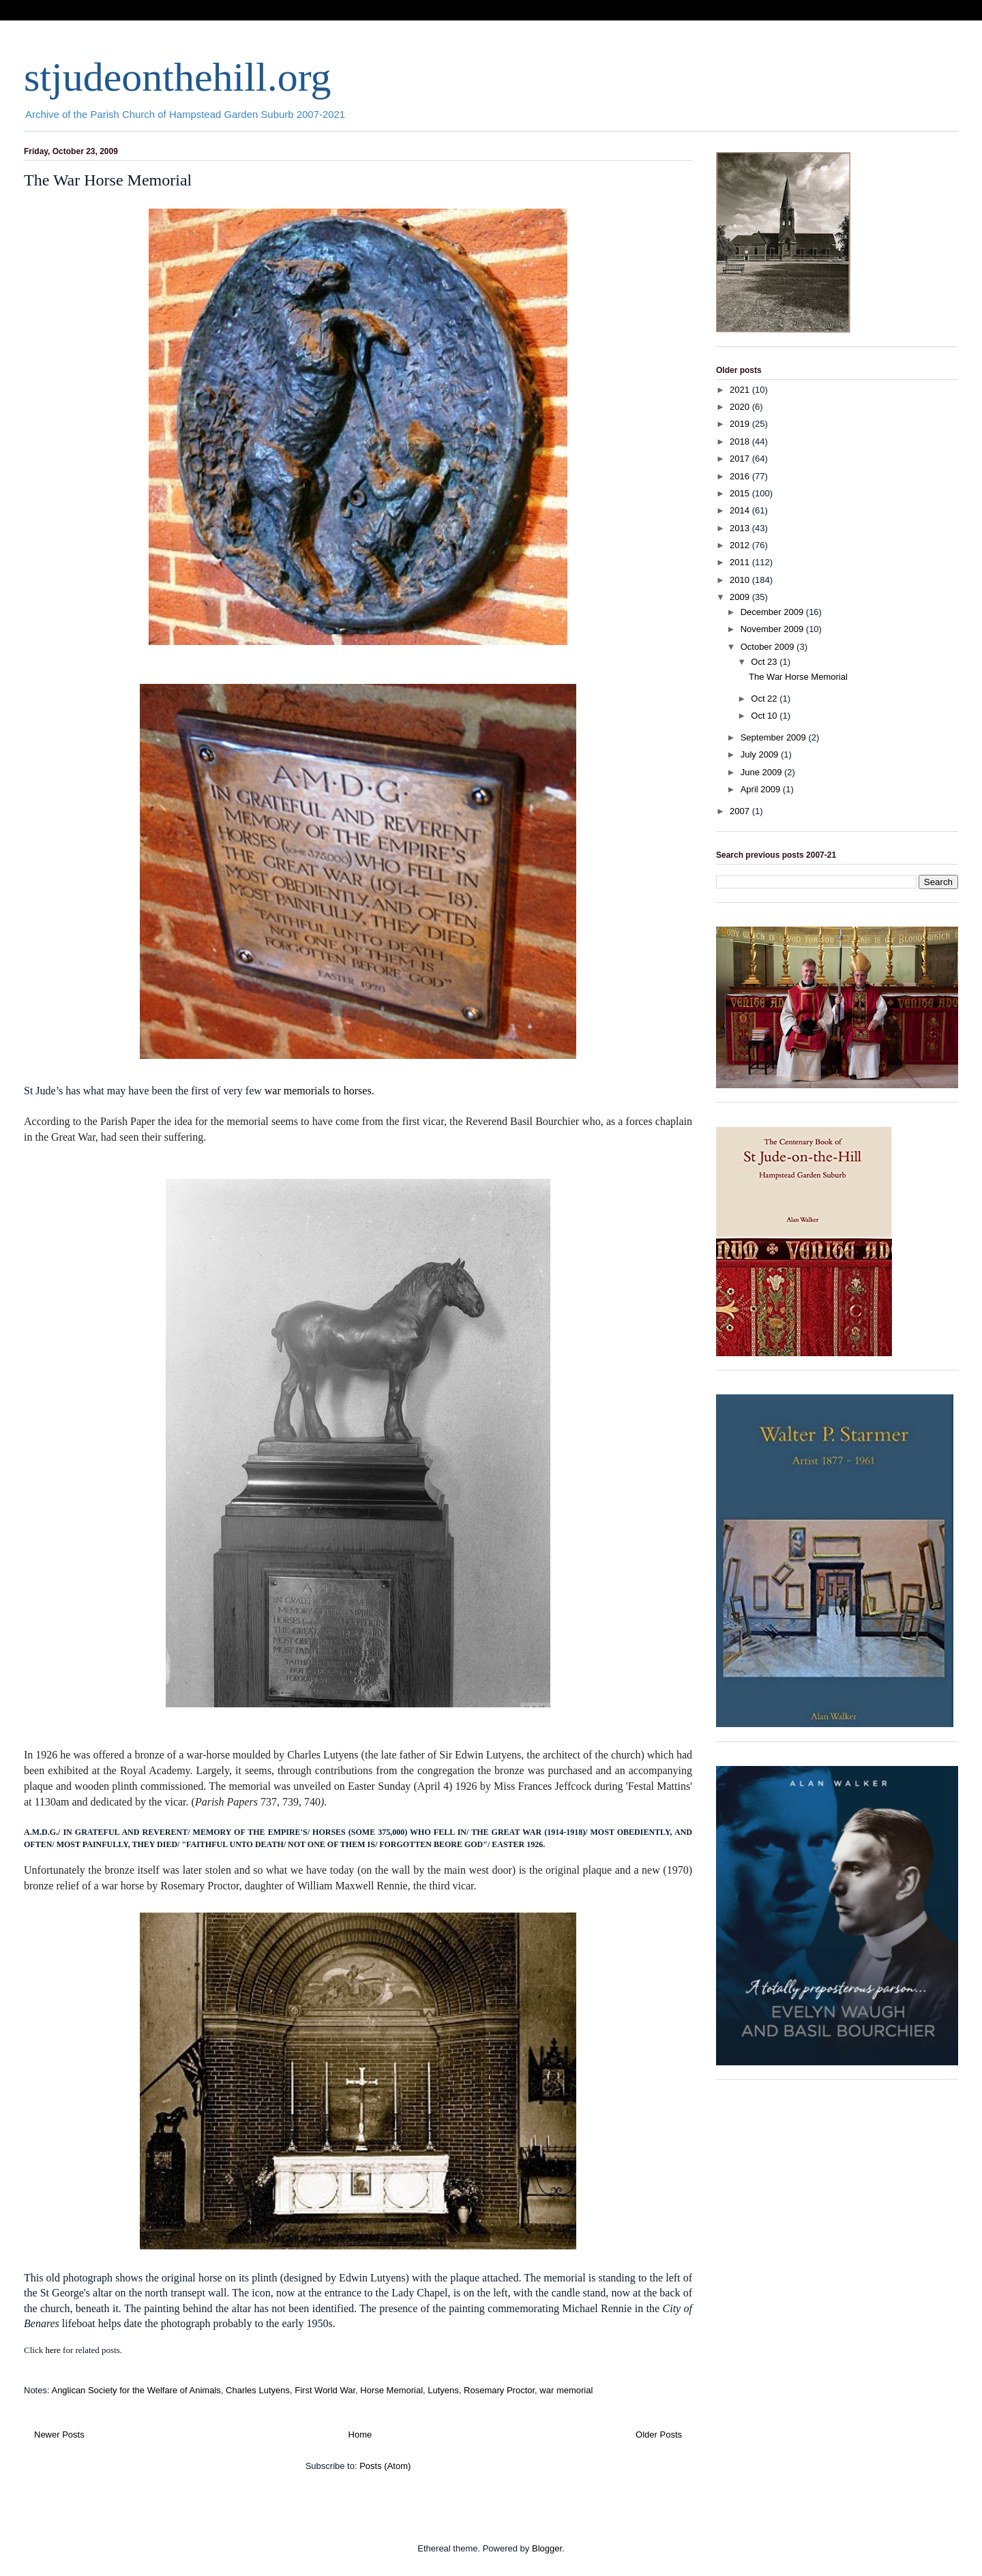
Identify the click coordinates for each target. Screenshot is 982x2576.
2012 (741, 545)
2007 (741, 811)
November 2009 (773, 629)
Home (360, 2434)
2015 (741, 493)
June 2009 (762, 772)
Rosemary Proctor (499, 2390)
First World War (325, 2390)
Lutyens (443, 2390)
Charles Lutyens (258, 2390)
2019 (741, 424)
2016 (741, 476)
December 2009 (773, 612)
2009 (741, 597)
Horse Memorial (391, 2390)
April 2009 (762, 789)
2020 (741, 407)
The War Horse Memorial (108, 180)
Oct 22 (765, 698)
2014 (741, 510)
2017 (741, 458)
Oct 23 (765, 662)
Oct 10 (765, 715)
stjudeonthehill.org (177, 77)
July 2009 (761, 754)
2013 (741, 528)
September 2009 (775, 737)
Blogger (547, 2548)
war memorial (566, 2390)
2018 (741, 441)
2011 (741, 562)
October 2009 (769, 647)
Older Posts (659, 2434)
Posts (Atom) (385, 2466)
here (52, 2350)
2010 (741, 580)
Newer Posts (59, 2434)
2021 (741, 390)
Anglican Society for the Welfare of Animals (135, 2390)
